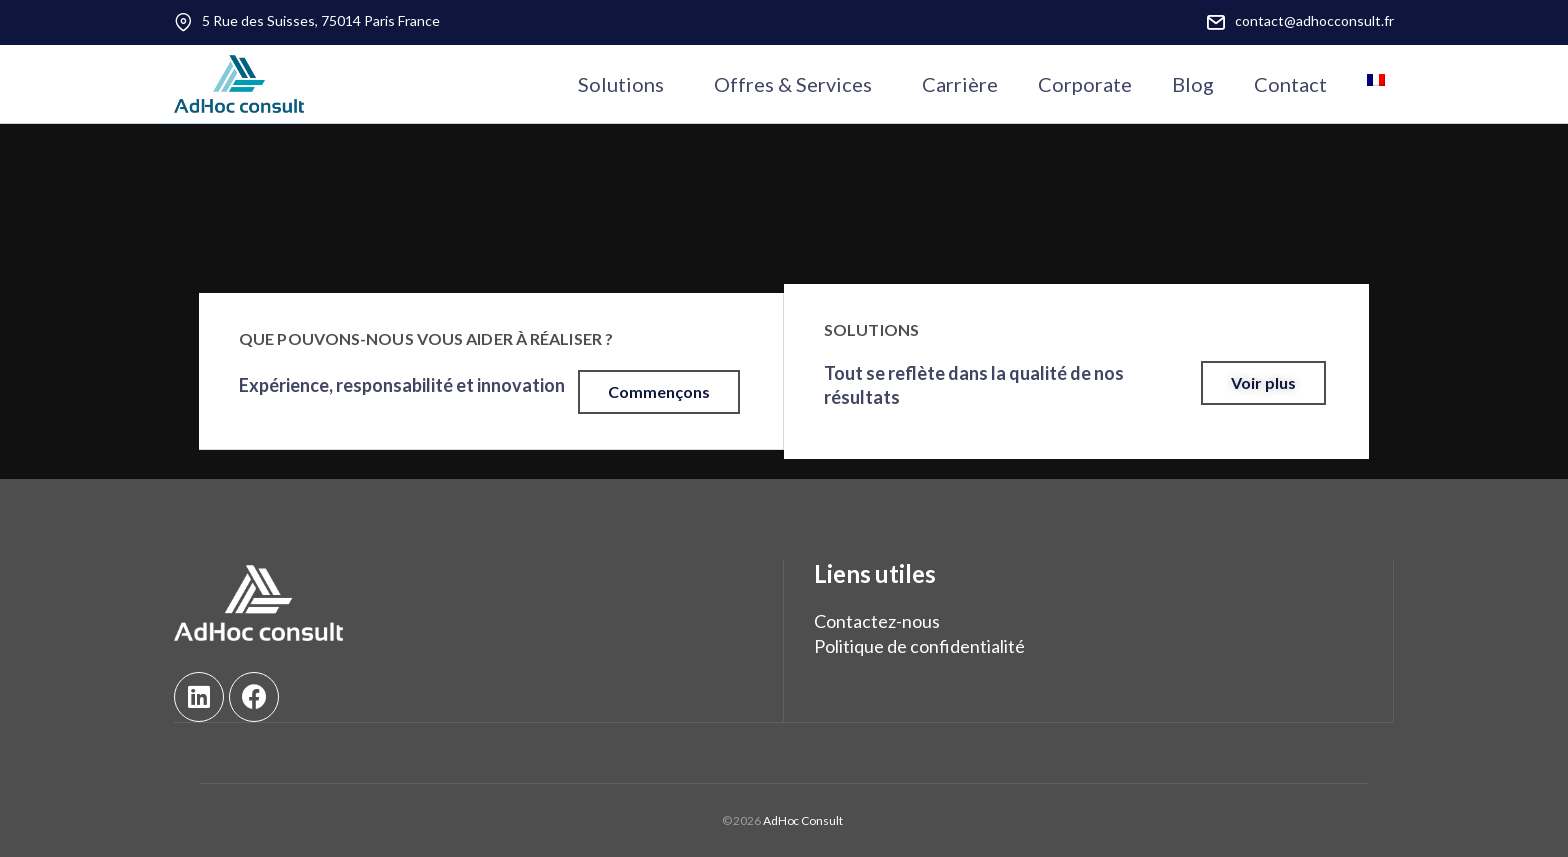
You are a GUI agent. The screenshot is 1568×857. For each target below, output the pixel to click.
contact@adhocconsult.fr (1314, 20)
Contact (1290, 84)
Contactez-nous (877, 621)
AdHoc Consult (802, 819)
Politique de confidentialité (919, 647)
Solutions (621, 84)
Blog (1193, 84)
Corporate (1085, 84)
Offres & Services (793, 84)
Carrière (960, 84)
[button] (659, 393)
